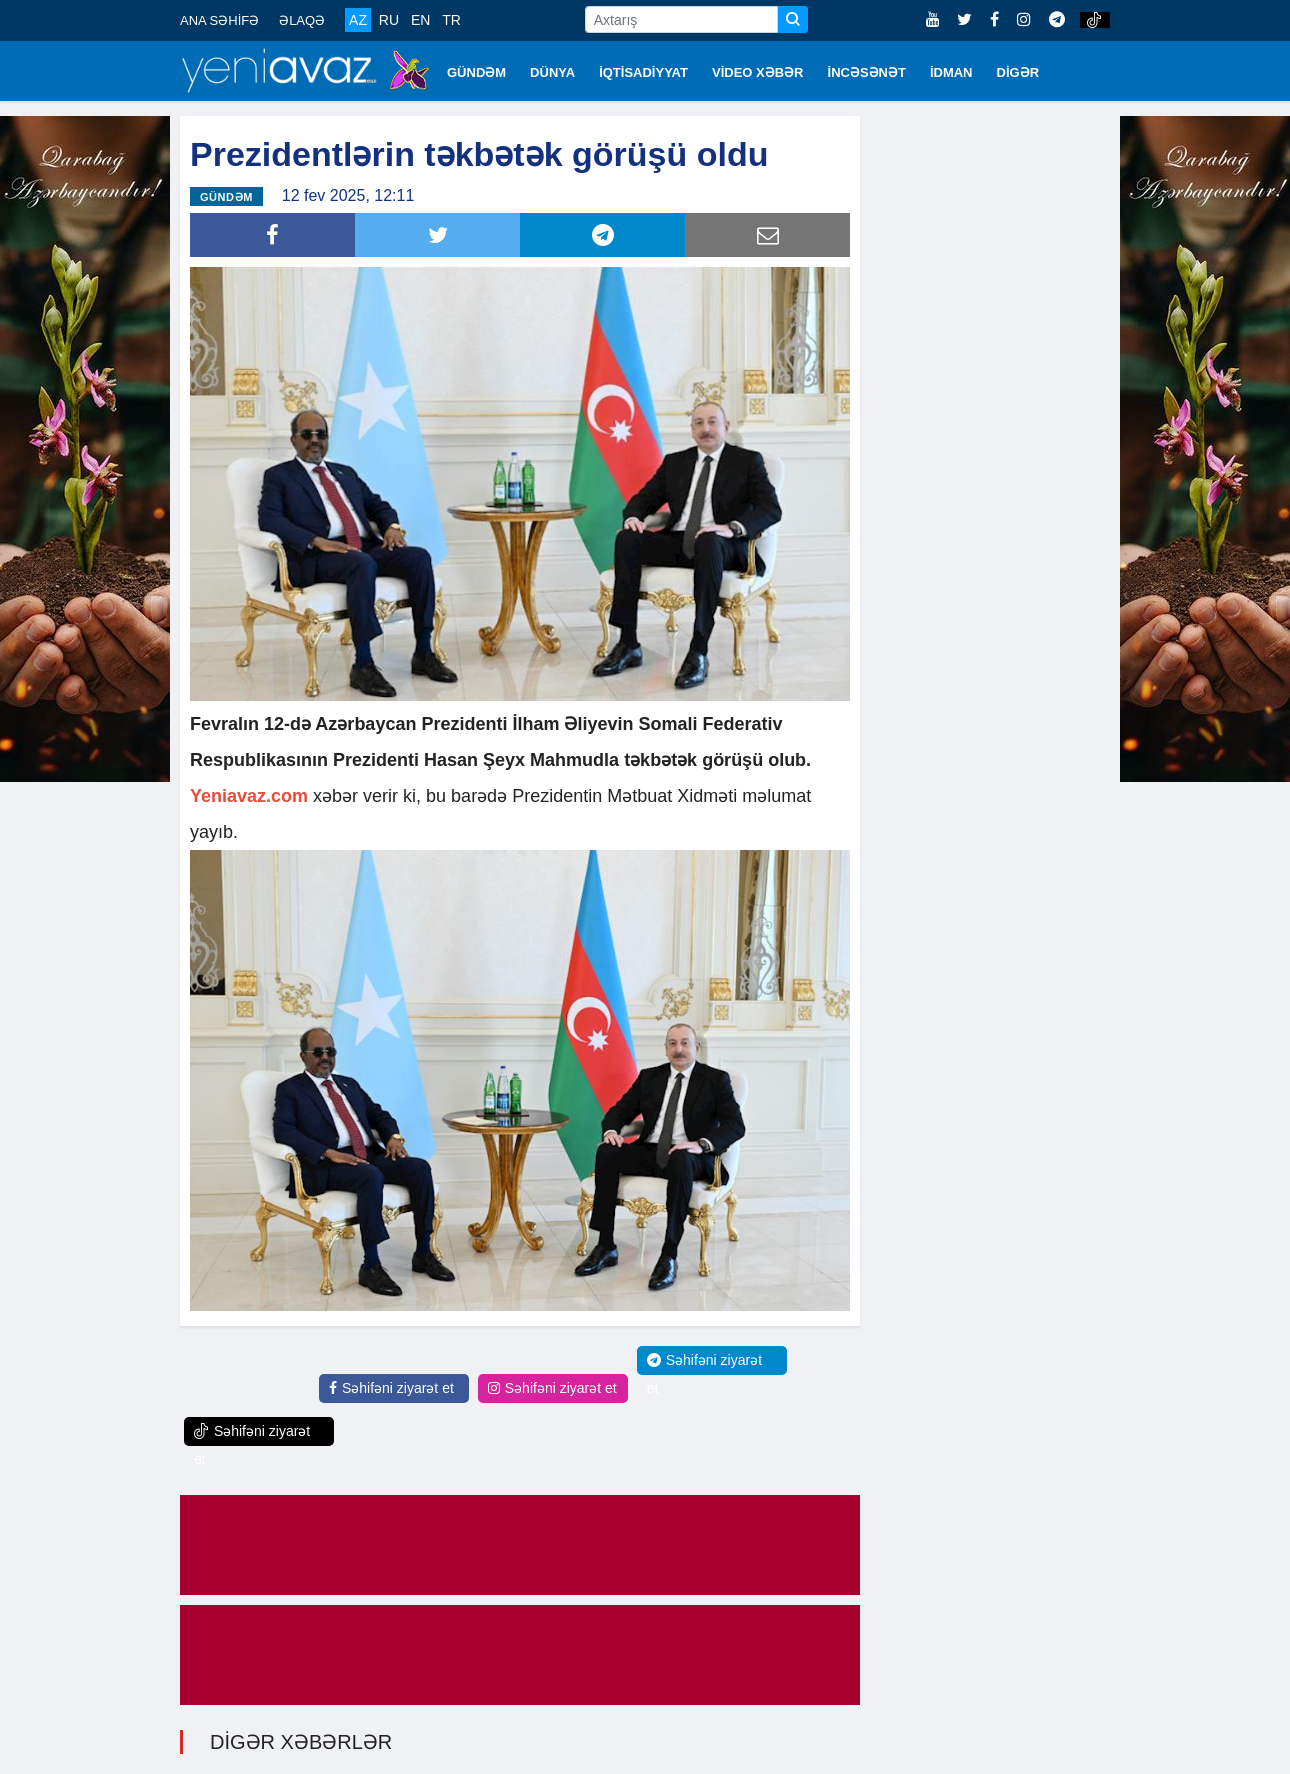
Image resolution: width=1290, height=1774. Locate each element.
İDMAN (951, 72)
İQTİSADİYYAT (643, 72)
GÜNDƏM (476, 72)
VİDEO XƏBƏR (758, 72)
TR (451, 20)
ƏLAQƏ (302, 20)
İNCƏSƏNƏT (867, 72)
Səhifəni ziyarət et (391, 1388)
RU (389, 20)
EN (420, 20)
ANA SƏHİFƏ (219, 20)
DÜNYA (552, 72)
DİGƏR (1018, 72)
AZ (358, 20)
